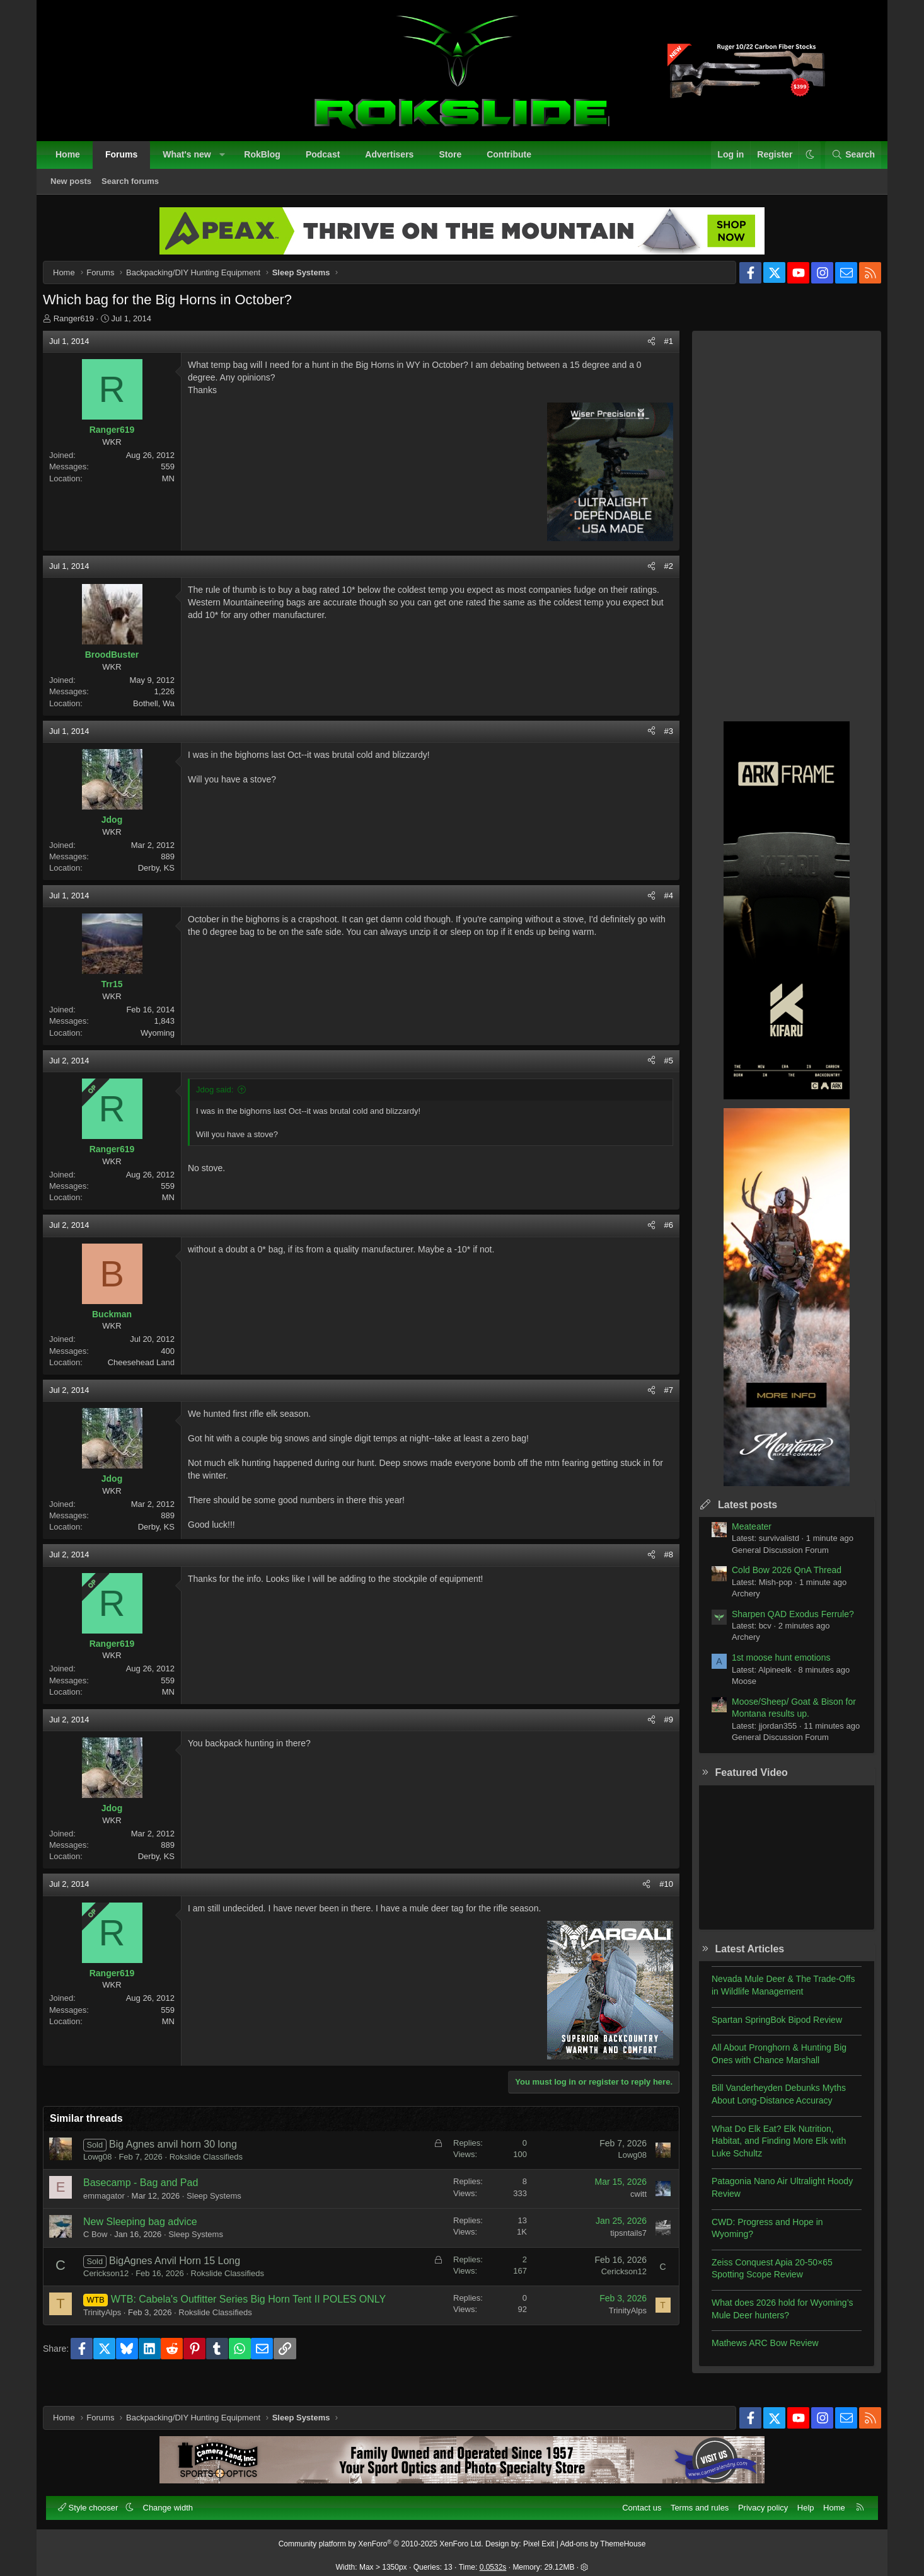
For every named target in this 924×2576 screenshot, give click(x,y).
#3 (658, 741)
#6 (658, 1235)
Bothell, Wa (164, 713)
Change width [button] (175, 2500)
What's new (193, 161)
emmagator (114, 2206)
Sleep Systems (224, 2206)
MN (178, 488)
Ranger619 (84, 328)
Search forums (137, 188)
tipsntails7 (618, 2243)
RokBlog (269, 161)
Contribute (516, 161)
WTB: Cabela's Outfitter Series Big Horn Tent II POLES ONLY (258, 2309)
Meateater (741, 1536)
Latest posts (737, 1514)
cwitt (628, 2204)
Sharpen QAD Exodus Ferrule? (783, 1624)
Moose (734, 1691)
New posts (77, 188)
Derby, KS (166, 878)
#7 (658, 1400)
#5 (658, 1070)
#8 (658, 1564)
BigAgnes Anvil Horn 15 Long (184, 2270)
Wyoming (168, 1043)
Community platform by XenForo (381, 2537)
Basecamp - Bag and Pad (150, 2192)
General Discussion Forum (770, 1560)
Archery (736, 1603)
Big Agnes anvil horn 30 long (183, 2154)
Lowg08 (107, 2167)
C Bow (105, 2244)
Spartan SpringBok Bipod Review (767, 2030)
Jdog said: (224, 1099)
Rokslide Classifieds (216, 2167)
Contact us (634, 2500)
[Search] (846, 162)
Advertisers (396, 161)
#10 (656, 1894)
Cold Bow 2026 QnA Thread (776, 1580)
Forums (128, 161)
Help (798, 2500)
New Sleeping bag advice (150, 2231)
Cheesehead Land (151, 1372)
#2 (658, 576)
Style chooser (96, 2500)
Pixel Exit (538, 2537)
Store (457, 161)
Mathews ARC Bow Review (755, 2353)
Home (74, 161)
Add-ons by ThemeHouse (603, 2537)
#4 (658, 905)
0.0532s (493, 2560)
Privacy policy (756, 2500)
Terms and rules (693, 2500)
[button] (228, 162)
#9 (658, 1729)
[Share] (641, 351)
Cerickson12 (116, 2283)
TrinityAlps (112, 2322)
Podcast (330, 161)
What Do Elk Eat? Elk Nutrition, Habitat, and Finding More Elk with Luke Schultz (769, 2151)
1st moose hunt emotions (771, 1668)
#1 (658, 351)
